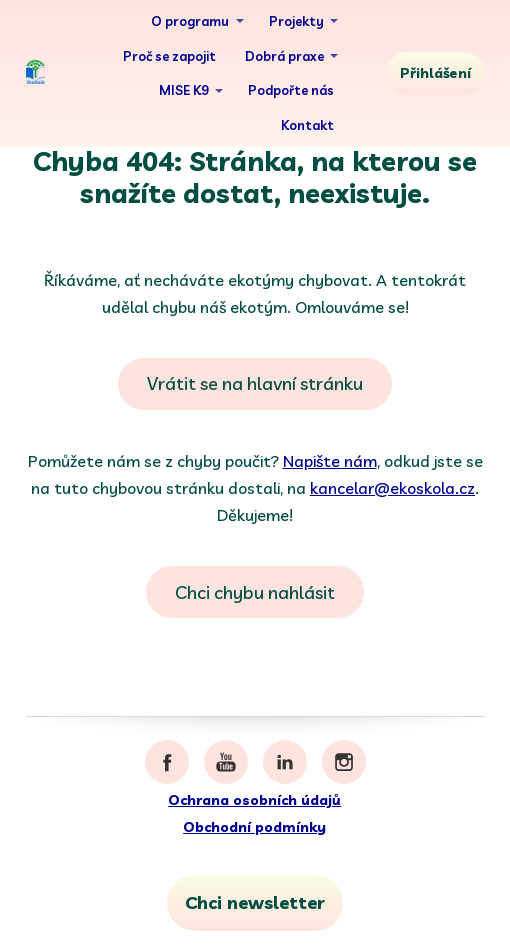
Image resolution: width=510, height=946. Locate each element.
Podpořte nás (291, 90)
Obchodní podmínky (254, 827)
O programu (190, 21)
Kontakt (307, 125)
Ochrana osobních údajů (254, 800)
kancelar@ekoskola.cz (392, 488)
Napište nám (330, 461)
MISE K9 (184, 90)
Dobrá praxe (284, 56)
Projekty (296, 21)
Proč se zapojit (169, 56)
